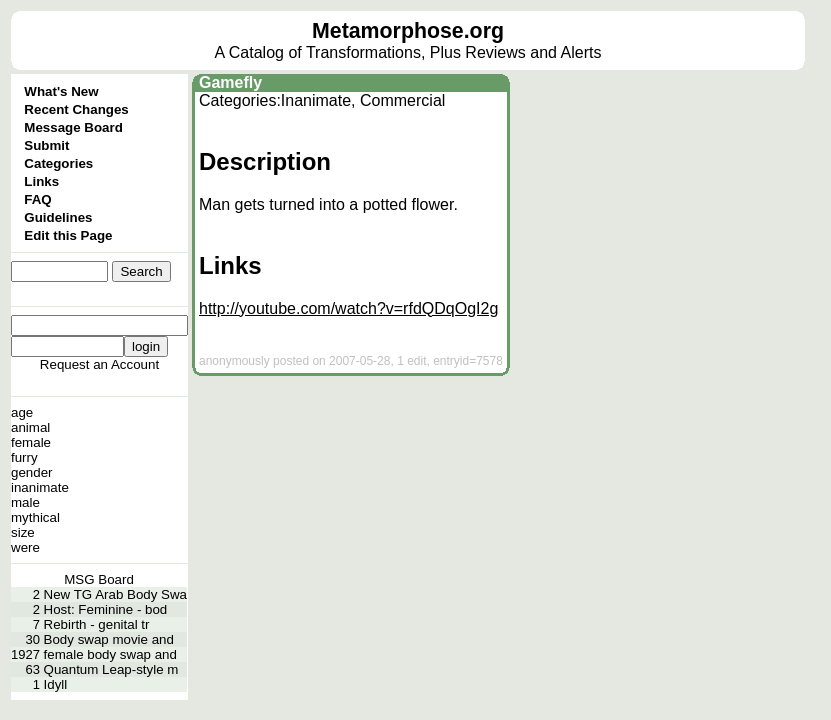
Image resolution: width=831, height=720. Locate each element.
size (23, 532)
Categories (58, 163)
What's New (61, 91)
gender (32, 472)
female (31, 442)
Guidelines (58, 217)
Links (41, 181)
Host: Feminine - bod (106, 609)
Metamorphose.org (408, 31)
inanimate (40, 487)
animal (30, 427)
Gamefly (230, 82)
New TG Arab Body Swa (115, 594)
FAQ (37, 199)
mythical (35, 517)
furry (24, 457)
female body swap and (110, 654)
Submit (46, 145)
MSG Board (99, 579)
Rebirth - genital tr (97, 624)
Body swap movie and (109, 639)
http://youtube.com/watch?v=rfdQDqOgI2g (348, 308)
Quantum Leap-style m (111, 669)
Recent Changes (76, 109)
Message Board (73, 127)
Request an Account (99, 364)
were (25, 547)
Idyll (56, 684)
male (25, 502)
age (22, 412)
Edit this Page (68, 235)
